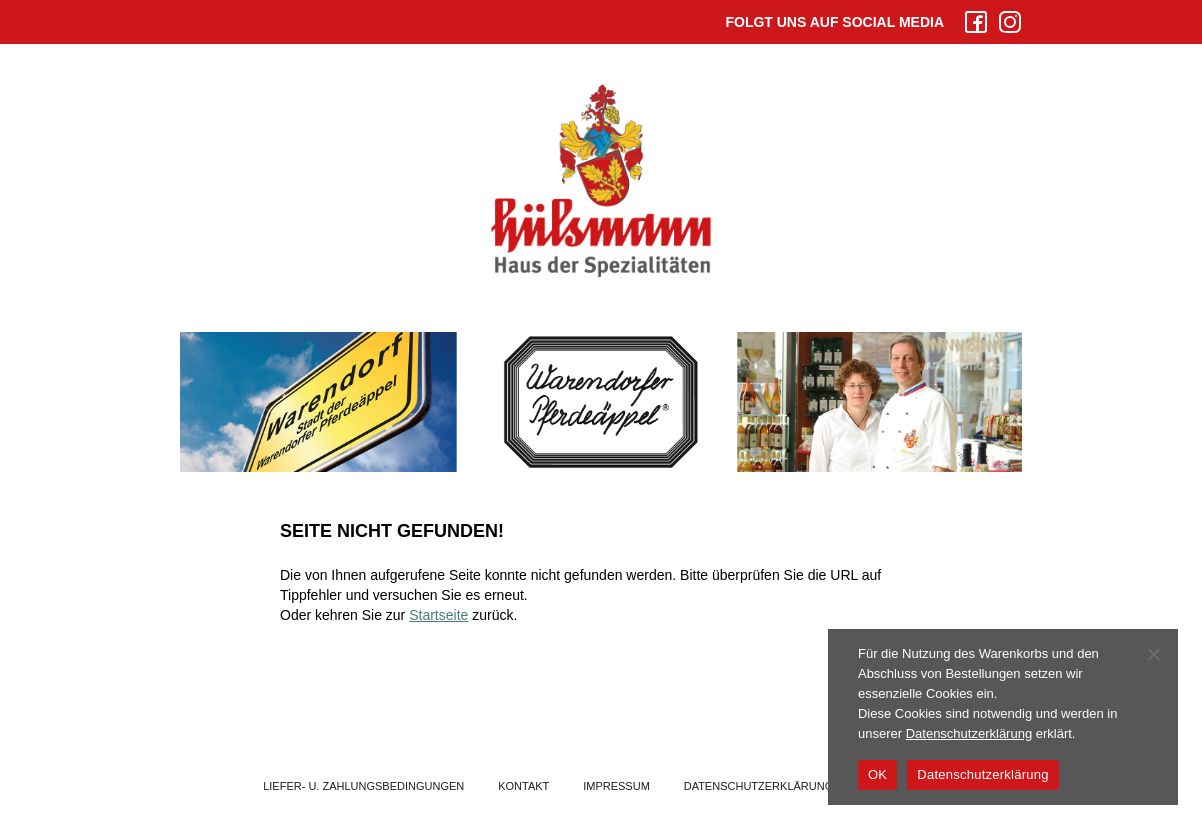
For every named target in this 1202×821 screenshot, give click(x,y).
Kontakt (523, 786)
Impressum (616, 786)
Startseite (438, 615)
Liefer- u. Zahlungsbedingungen (363, 786)
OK (877, 774)
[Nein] (1153, 654)
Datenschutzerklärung (759, 786)
